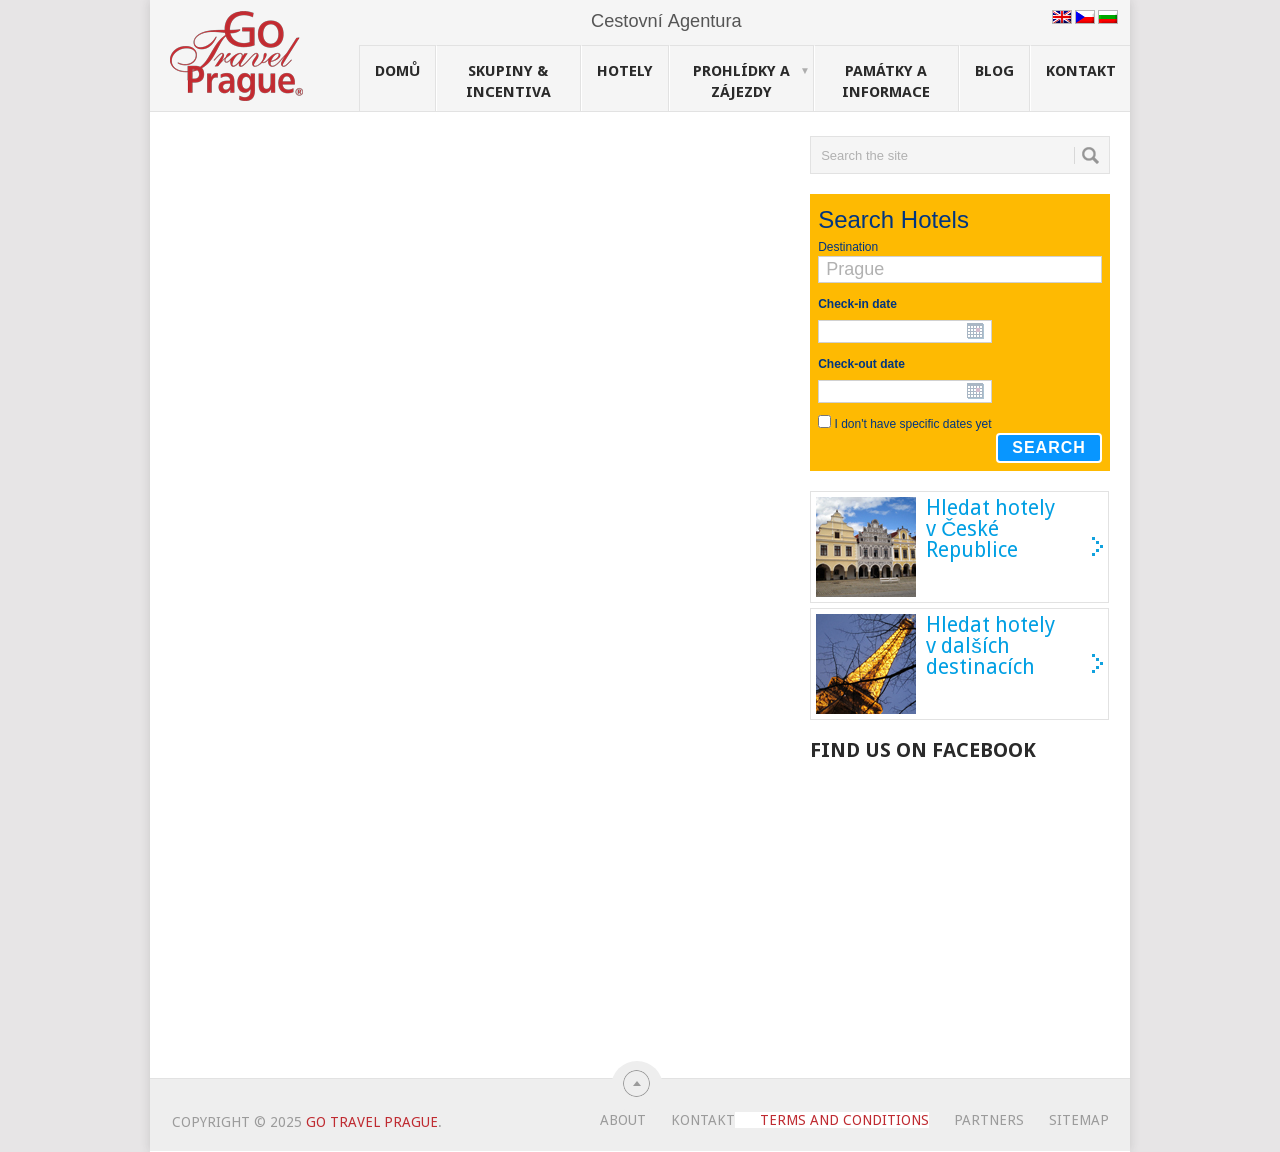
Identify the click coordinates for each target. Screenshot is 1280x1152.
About (623, 1120)
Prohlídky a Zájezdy (751, 81)
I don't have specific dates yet (913, 424)
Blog (994, 71)
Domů (397, 71)
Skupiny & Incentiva (508, 81)
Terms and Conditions (844, 1120)
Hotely (625, 71)
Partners (989, 1120)
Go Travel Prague (372, 1122)
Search (1049, 447)
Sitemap (1079, 1120)
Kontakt (1081, 71)
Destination (848, 247)
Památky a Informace (886, 81)
